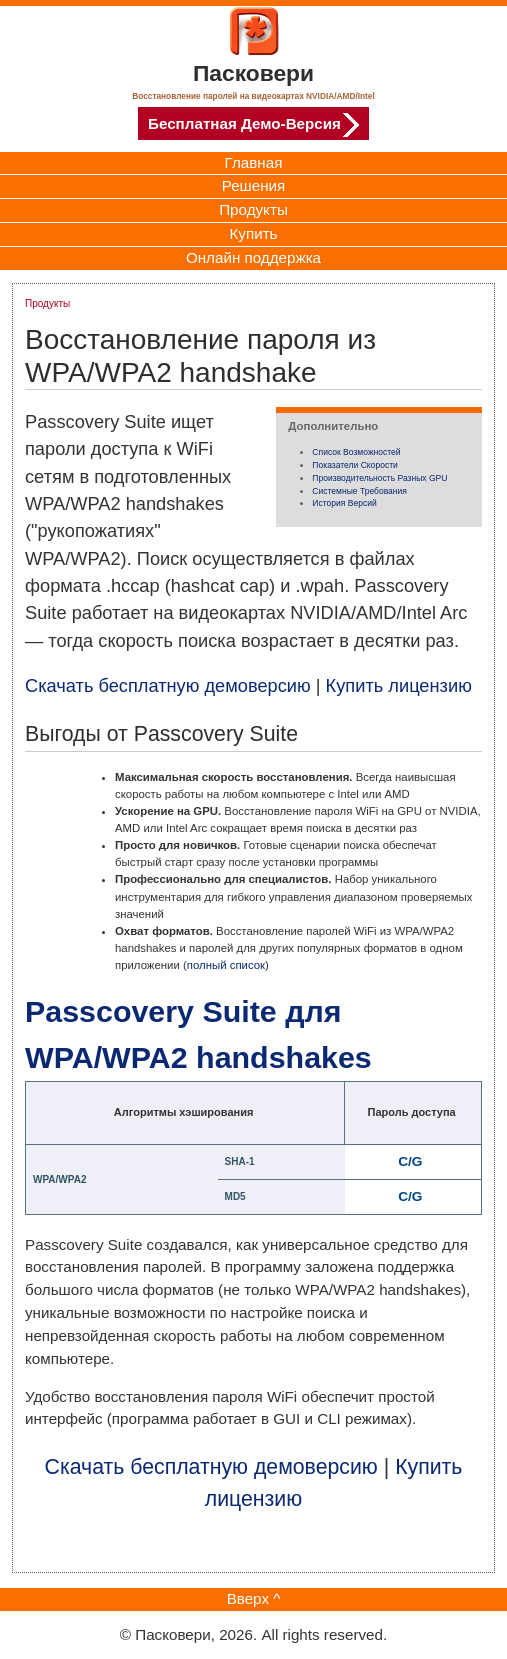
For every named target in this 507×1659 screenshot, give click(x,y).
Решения (254, 185)
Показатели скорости (354, 465)
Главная (254, 162)
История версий (344, 503)
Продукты (253, 209)
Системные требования (359, 491)
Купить (253, 233)
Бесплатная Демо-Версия (253, 125)
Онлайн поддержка (253, 257)
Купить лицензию (399, 685)
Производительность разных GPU (379, 478)
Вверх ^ (254, 1598)
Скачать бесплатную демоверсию (168, 685)
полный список (226, 965)
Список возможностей (356, 452)
